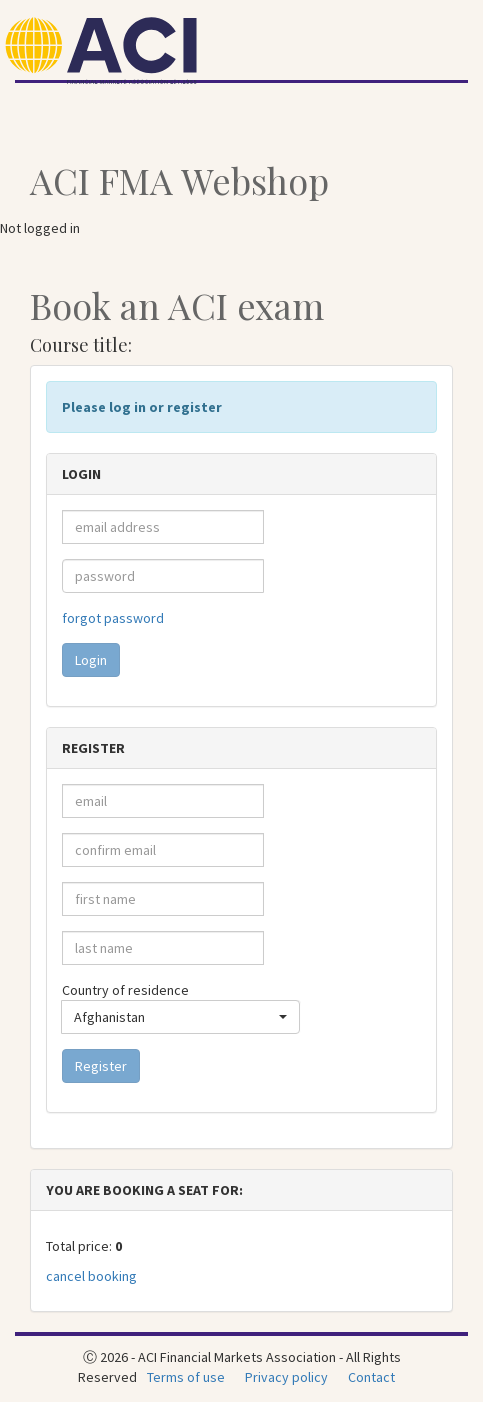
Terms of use (186, 1377)
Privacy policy (286, 1377)
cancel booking (91, 1276)
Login (91, 660)
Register (101, 1066)
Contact (371, 1377)
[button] (180, 1017)
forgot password (113, 618)
